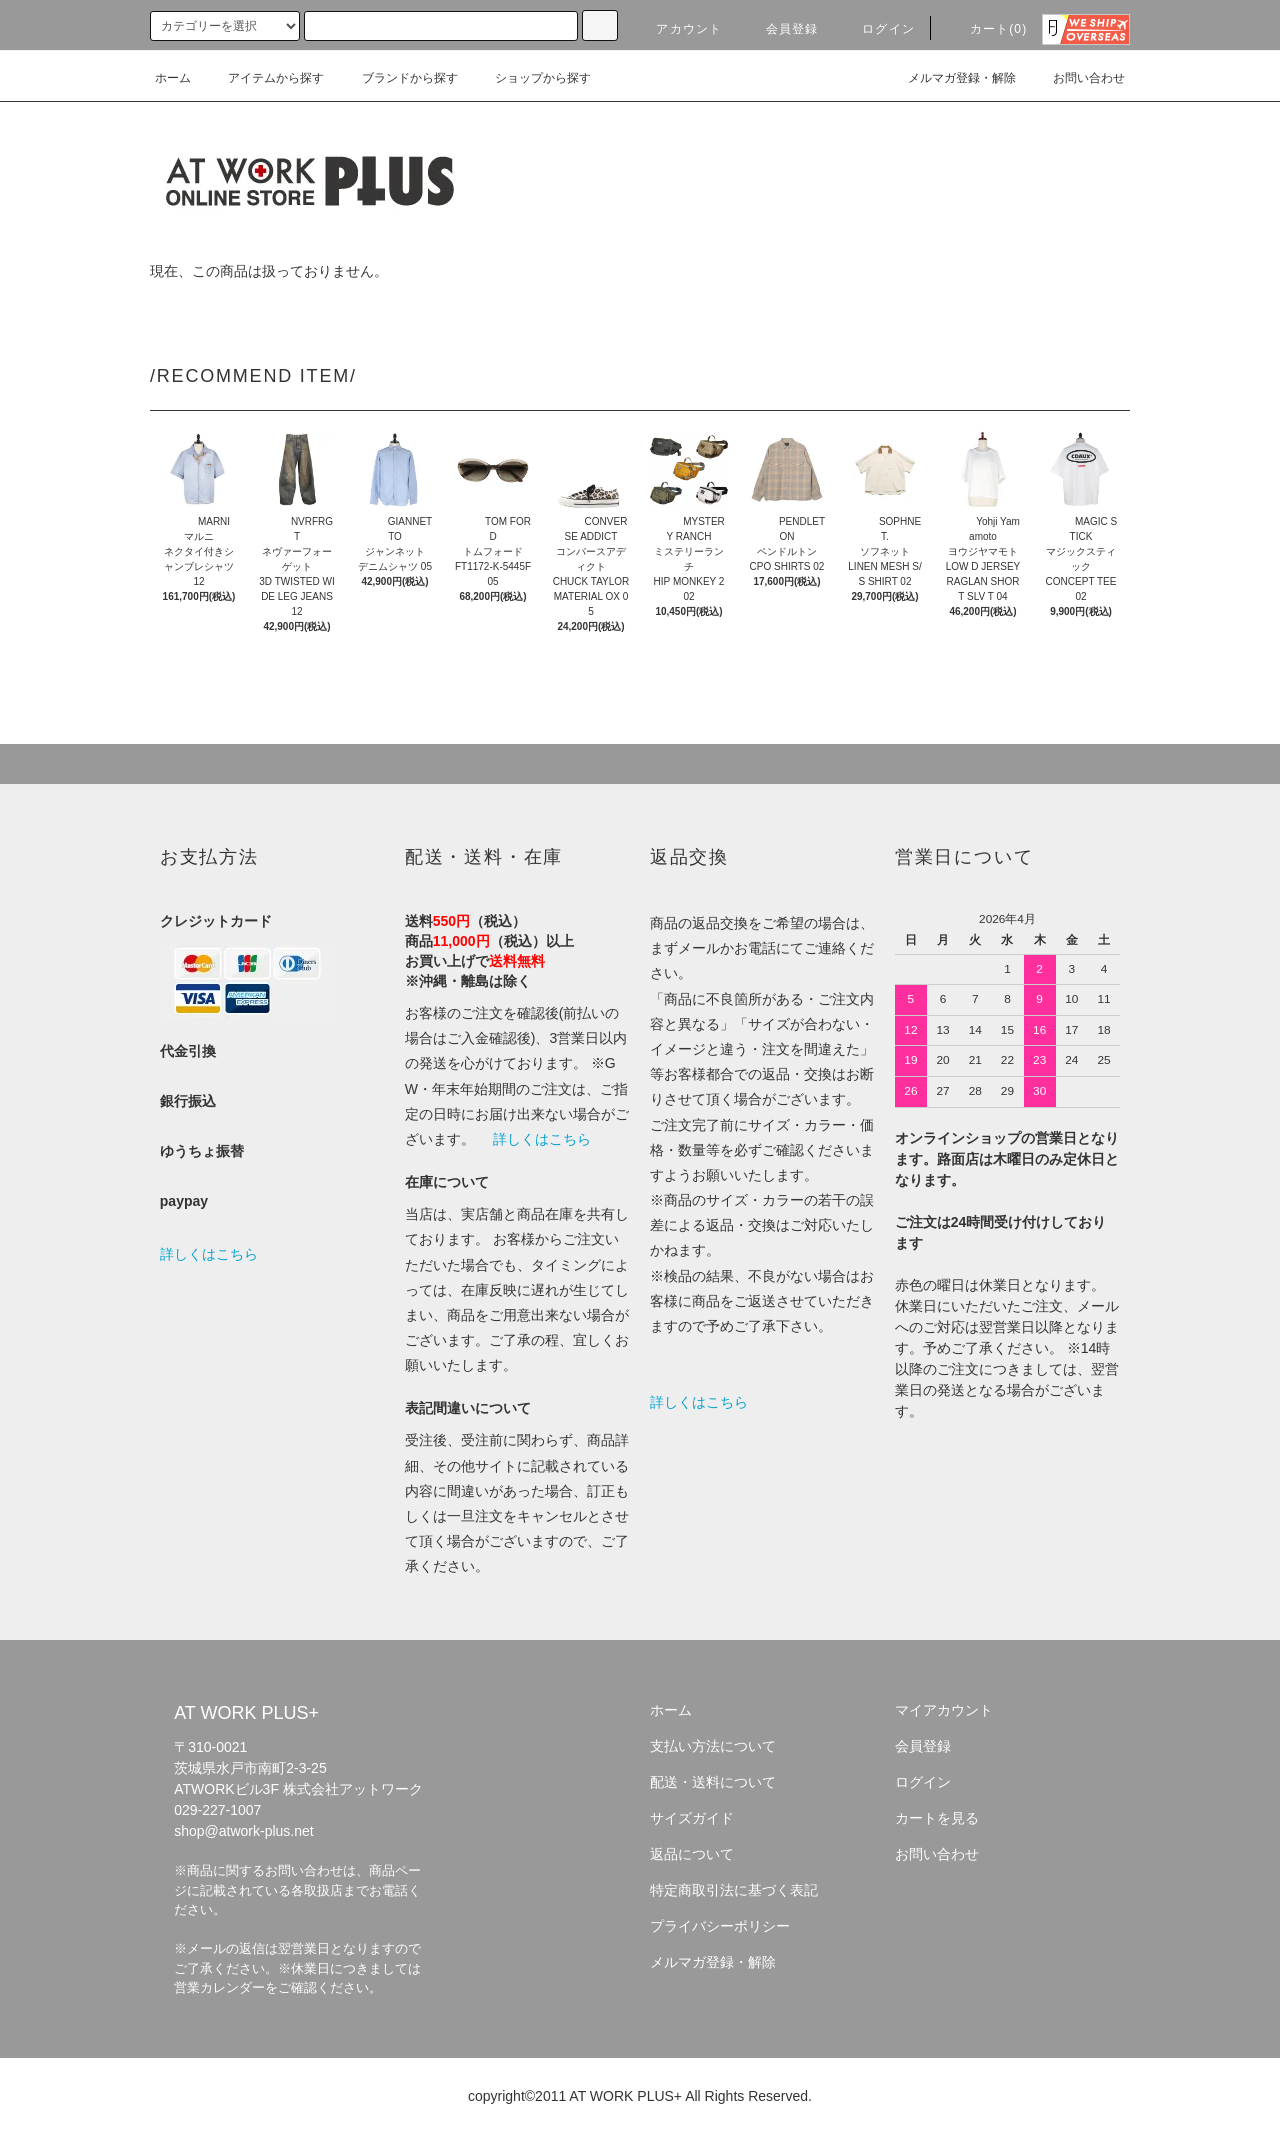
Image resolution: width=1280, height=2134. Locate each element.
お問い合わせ (1077, 78)
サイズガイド (692, 1818)
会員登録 (780, 29)
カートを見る (937, 1818)
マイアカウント (944, 1710)
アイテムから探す (264, 78)
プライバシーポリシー (720, 1926)
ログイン (876, 29)
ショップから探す (531, 78)
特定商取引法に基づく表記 (734, 1890)
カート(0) (987, 29)
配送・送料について (713, 1782)
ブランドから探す (398, 78)
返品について (692, 1854)
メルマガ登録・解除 (950, 78)
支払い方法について (713, 1746)
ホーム (173, 78)
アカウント (677, 29)
